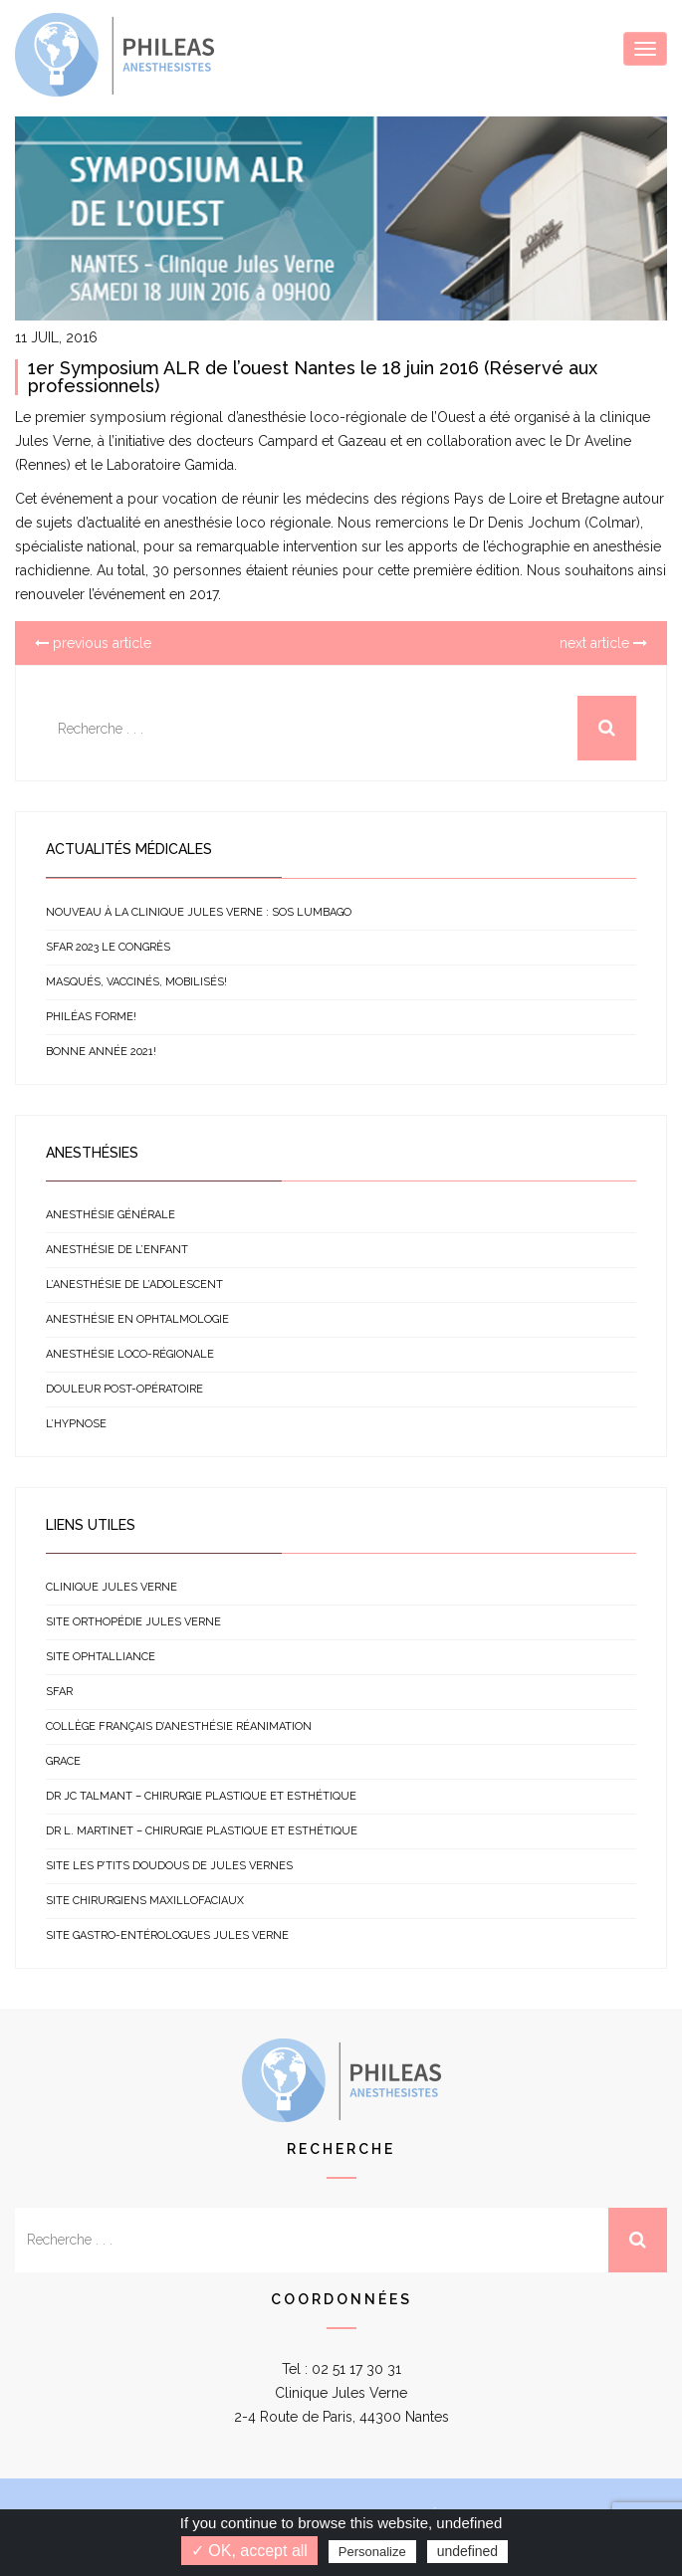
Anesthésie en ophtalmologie (137, 1319)
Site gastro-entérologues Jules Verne (167, 1935)
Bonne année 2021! (101, 1051)
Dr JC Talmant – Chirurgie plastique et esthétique (201, 1796)
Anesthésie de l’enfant (117, 1249)
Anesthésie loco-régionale (130, 1354)
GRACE (63, 1761)
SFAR (59, 1691)
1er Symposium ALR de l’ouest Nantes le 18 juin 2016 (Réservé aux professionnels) (312, 376)
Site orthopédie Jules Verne (133, 1621)
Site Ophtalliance (100, 1656)
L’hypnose (76, 1423)
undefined (468, 2551)
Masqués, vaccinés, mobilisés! (136, 981)
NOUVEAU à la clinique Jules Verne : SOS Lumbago (198, 912)
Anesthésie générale (110, 1214)
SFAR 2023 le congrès (108, 947)
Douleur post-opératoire (124, 1389)
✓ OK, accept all (249, 2550)
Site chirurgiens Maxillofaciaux (145, 1900)
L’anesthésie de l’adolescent (134, 1284)
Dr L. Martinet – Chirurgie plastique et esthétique (201, 1831)
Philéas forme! (91, 1016)
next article (603, 643)
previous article (93, 643)
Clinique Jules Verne (111, 1587)
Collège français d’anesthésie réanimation (179, 1726)
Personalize (372, 2551)
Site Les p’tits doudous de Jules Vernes (169, 1865)
